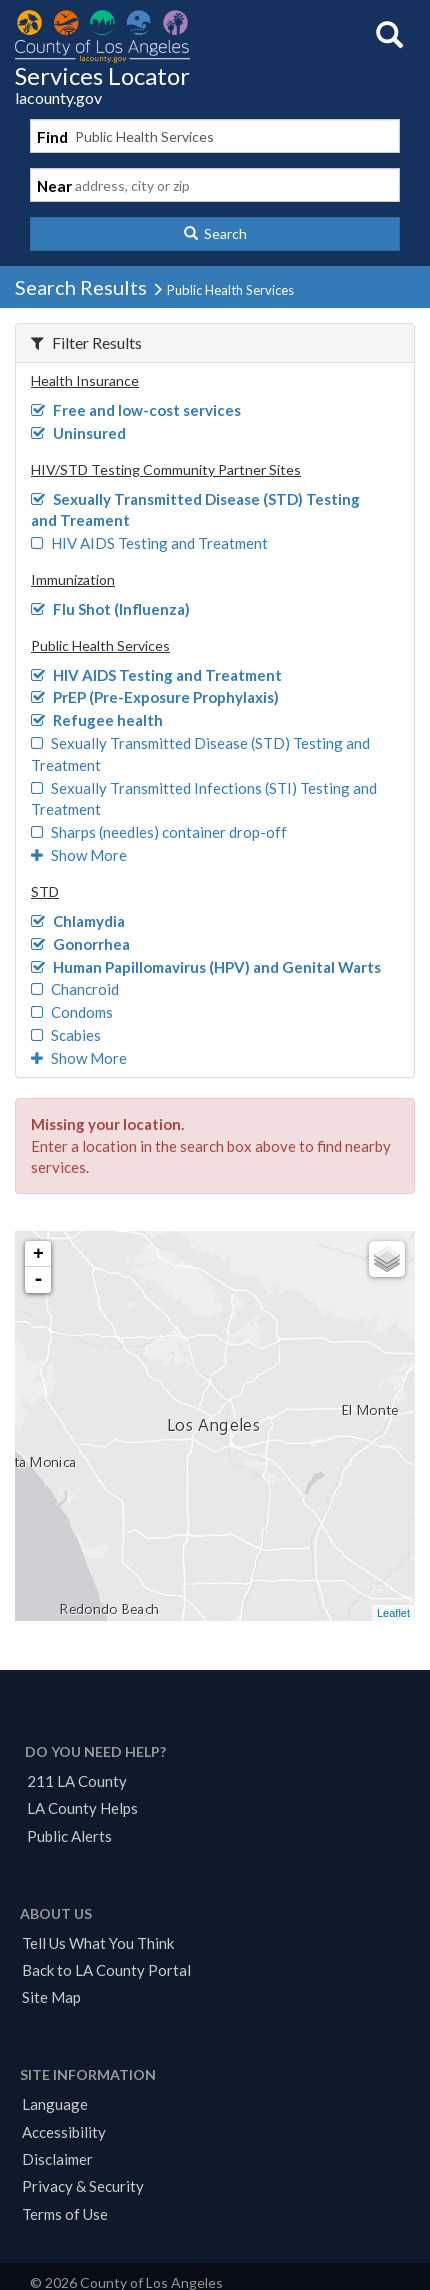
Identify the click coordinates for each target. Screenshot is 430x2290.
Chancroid (75, 989)
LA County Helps (82, 1808)
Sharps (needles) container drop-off (159, 832)
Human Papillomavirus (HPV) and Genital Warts (206, 967)
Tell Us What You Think (98, 1943)
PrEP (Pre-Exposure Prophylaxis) (155, 697)
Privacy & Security (83, 2186)
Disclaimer (57, 2159)
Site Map (51, 1997)
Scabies (66, 1035)
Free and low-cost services (136, 410)
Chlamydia (78, 921)
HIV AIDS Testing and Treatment (149, 543)
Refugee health (97, 720)
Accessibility (64, 2132)
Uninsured (78, 433)
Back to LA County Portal (106, 1970)
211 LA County (77, 1781)
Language (55, 2104)
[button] (215, 234)
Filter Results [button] (86, 342)
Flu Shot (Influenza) (110, 609)
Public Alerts (69, 1836)
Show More (79, 855)
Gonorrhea (80, 944)
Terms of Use (65, 2214)
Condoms (72, 1012)
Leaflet (393, 1613)
